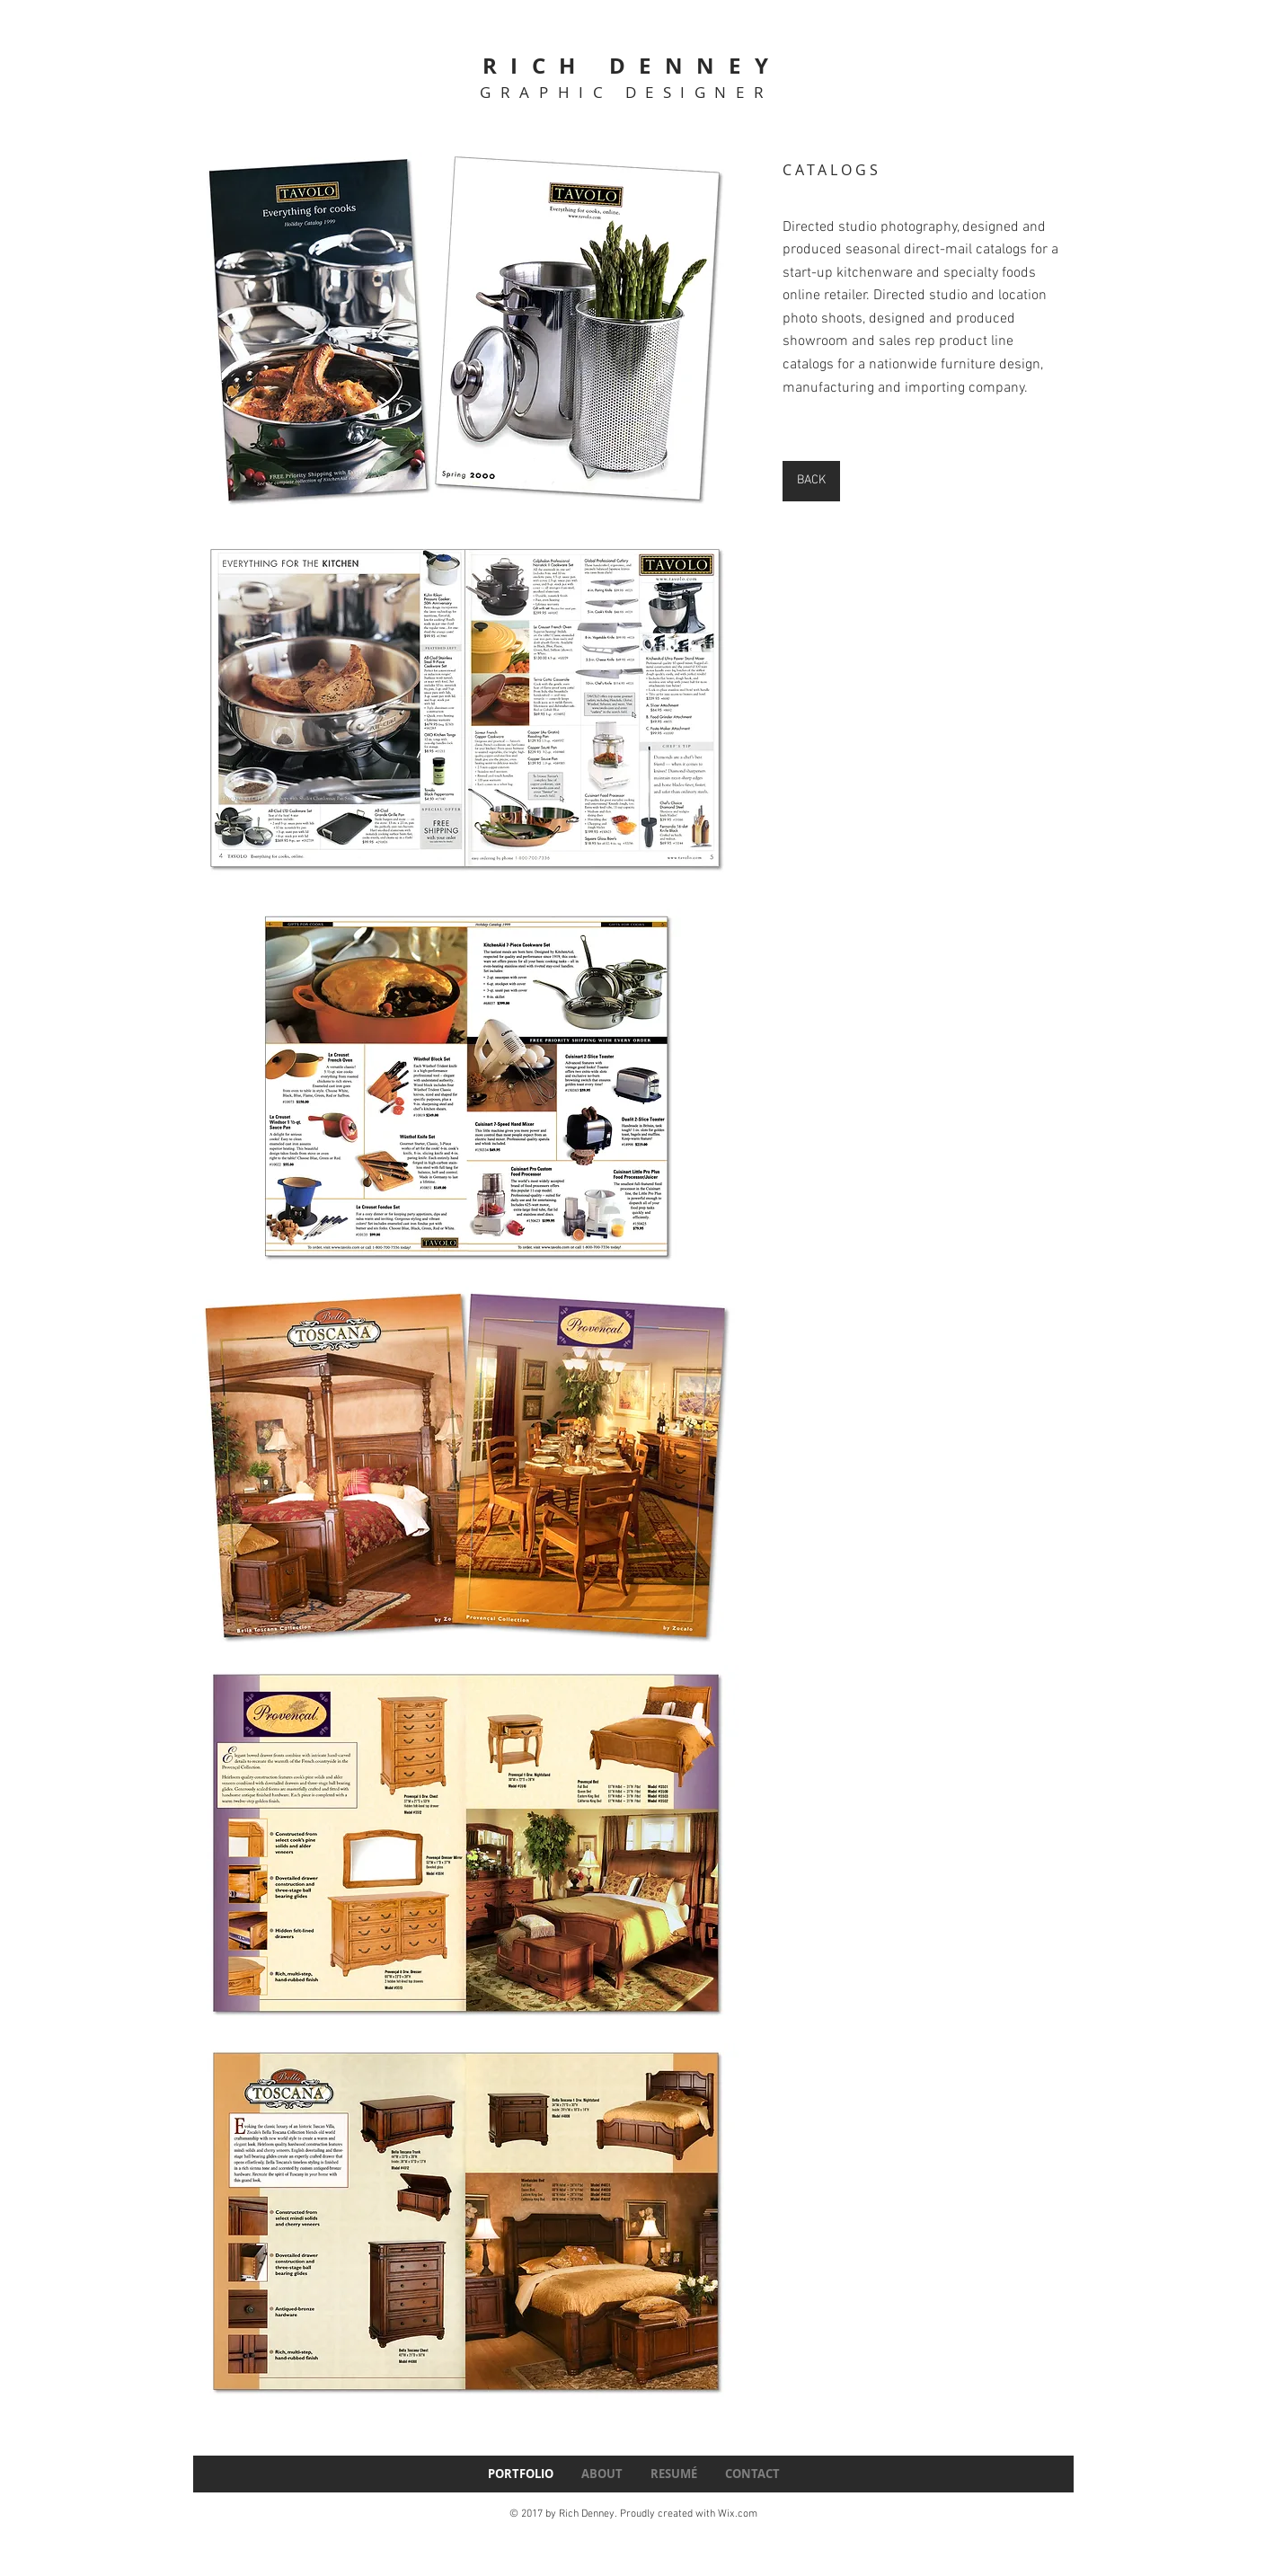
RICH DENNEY (632, 65)
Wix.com (737, 2514)
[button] (465, 330)
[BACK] (811, 481)
